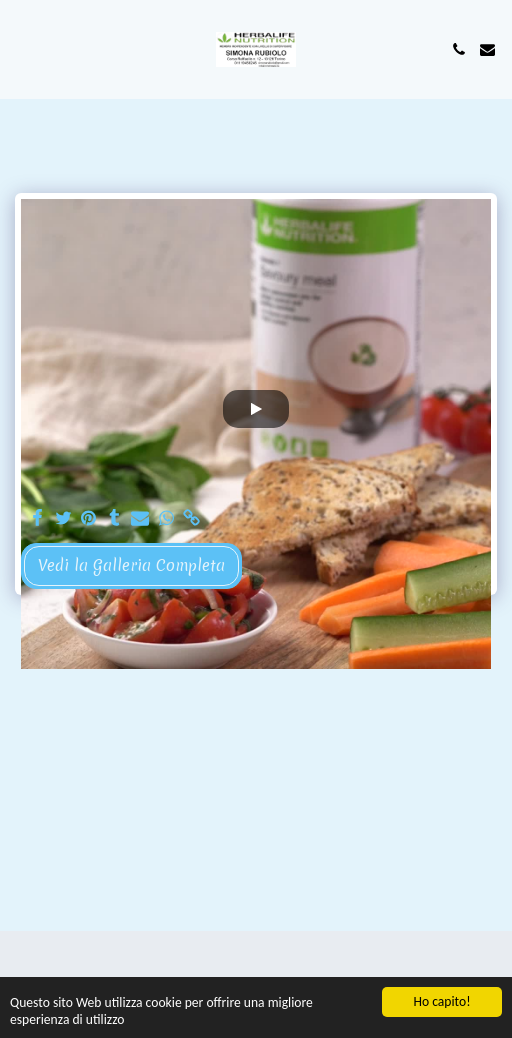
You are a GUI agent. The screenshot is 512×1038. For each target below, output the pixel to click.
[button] (22, 48)
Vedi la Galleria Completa (131, 565)
